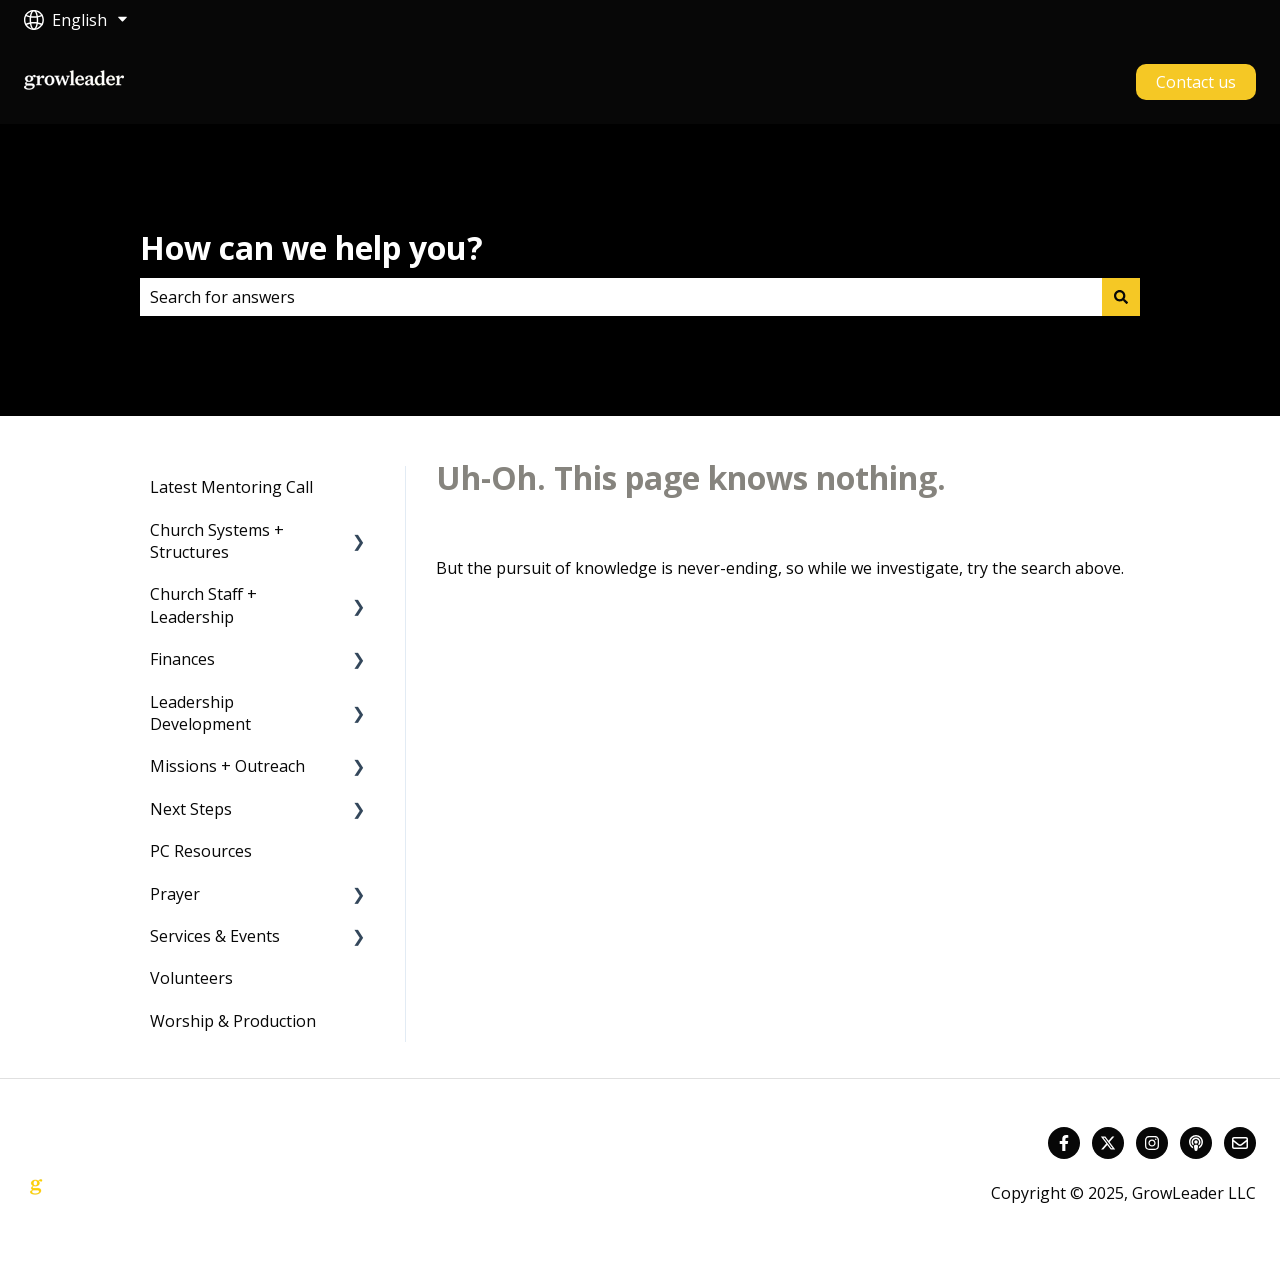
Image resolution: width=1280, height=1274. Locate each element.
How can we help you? (311, 247)
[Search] (1121, 297)
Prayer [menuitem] (175, 894)
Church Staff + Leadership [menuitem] (203, 605)
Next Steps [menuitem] (191, 809)
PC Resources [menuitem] (201, 851)
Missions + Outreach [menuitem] (227, 766)
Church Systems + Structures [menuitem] (217, 541)
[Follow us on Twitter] (1108, 1143)
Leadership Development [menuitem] (200, 713)
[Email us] (1240, 1143)
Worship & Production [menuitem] (233, 1021)
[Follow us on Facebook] (1064, 1143)
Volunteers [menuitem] (191, 978)
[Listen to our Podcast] (1196, 1143)
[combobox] (621, 297)
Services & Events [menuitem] (215, 936)
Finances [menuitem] (182, 659)
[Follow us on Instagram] (1152, 1143)
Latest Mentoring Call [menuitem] (231, 487)
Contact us (1196, 82)
